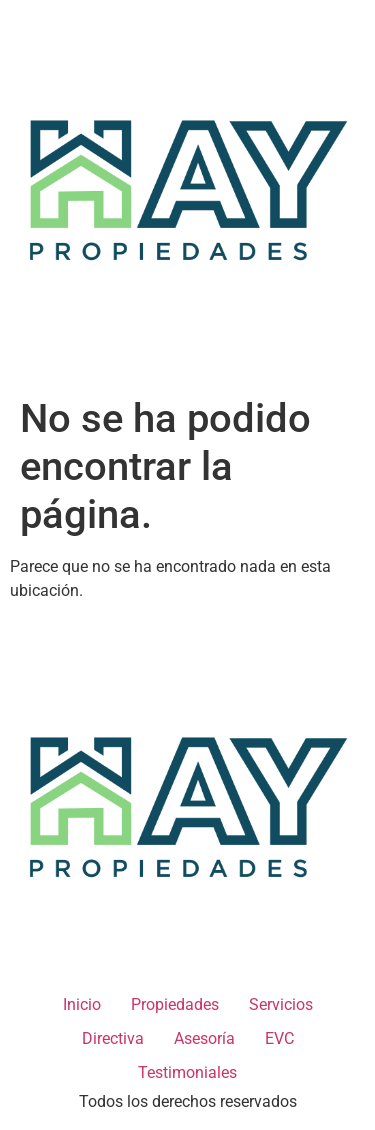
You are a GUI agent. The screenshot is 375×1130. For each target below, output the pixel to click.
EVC (279, 1038)
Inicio (82, 1004)
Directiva (113, 1038)
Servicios (281, 1004)
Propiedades (175, 1004)
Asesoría (204, 1038)
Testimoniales (187, 1072)
